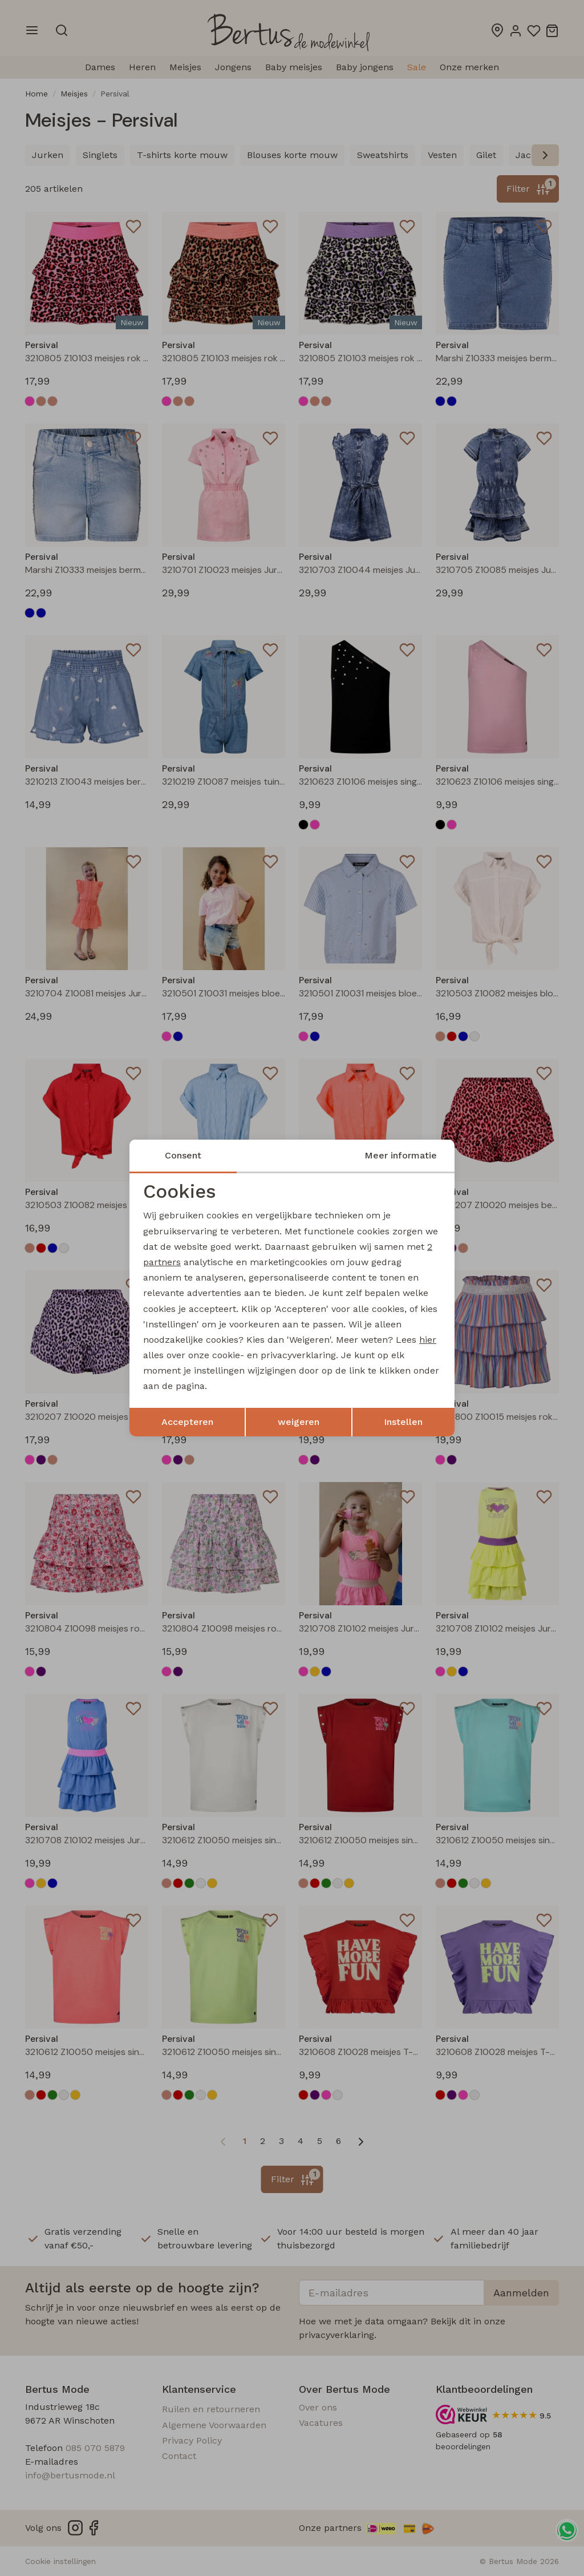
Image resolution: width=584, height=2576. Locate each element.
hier (427, 1339)
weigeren (298, 1421)
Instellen (403, 1421)
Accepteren (187, 1421)
